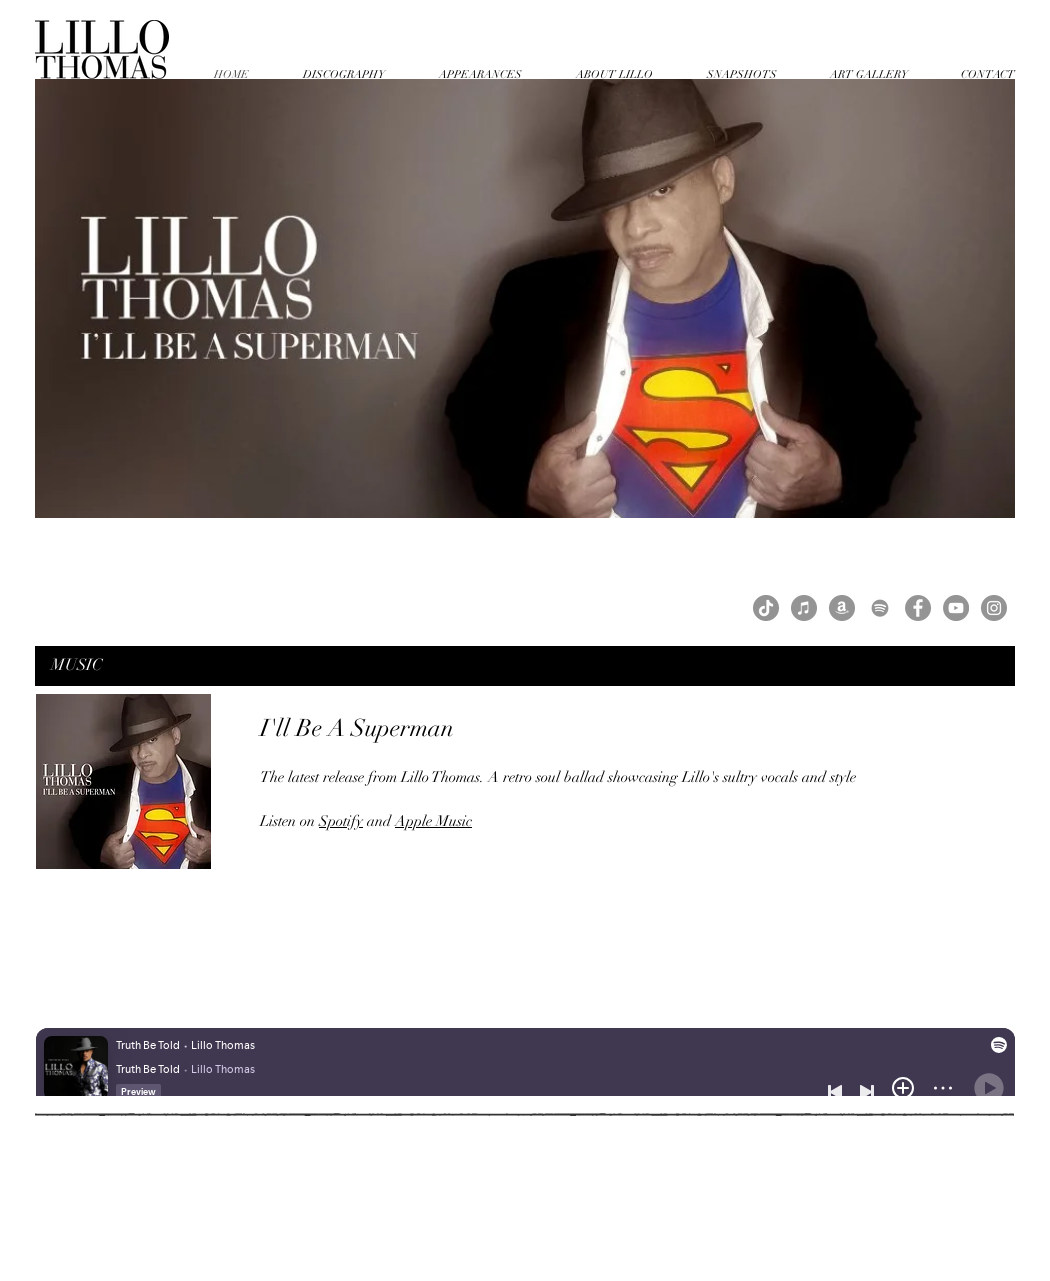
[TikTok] (766, 608)
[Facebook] (918, 608)
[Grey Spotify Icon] (880, 608)
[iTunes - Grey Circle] (804, 608)
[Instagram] (994, 608)
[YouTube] (956, 608)
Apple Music (433, 821)
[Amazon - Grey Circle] (842, 608)
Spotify (341, 821)
